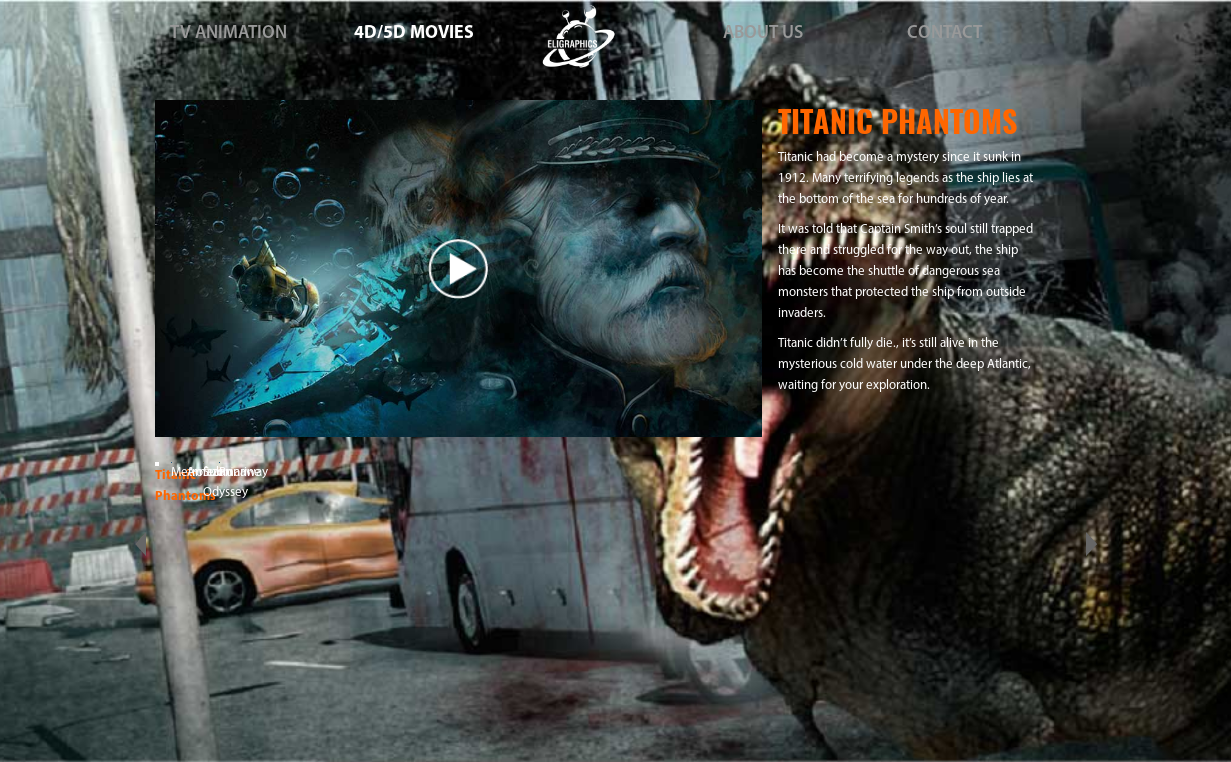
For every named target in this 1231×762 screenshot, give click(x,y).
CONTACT (944, 33)
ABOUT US (763, 33)
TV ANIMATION (228, 33)
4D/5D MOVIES (414, 33)
